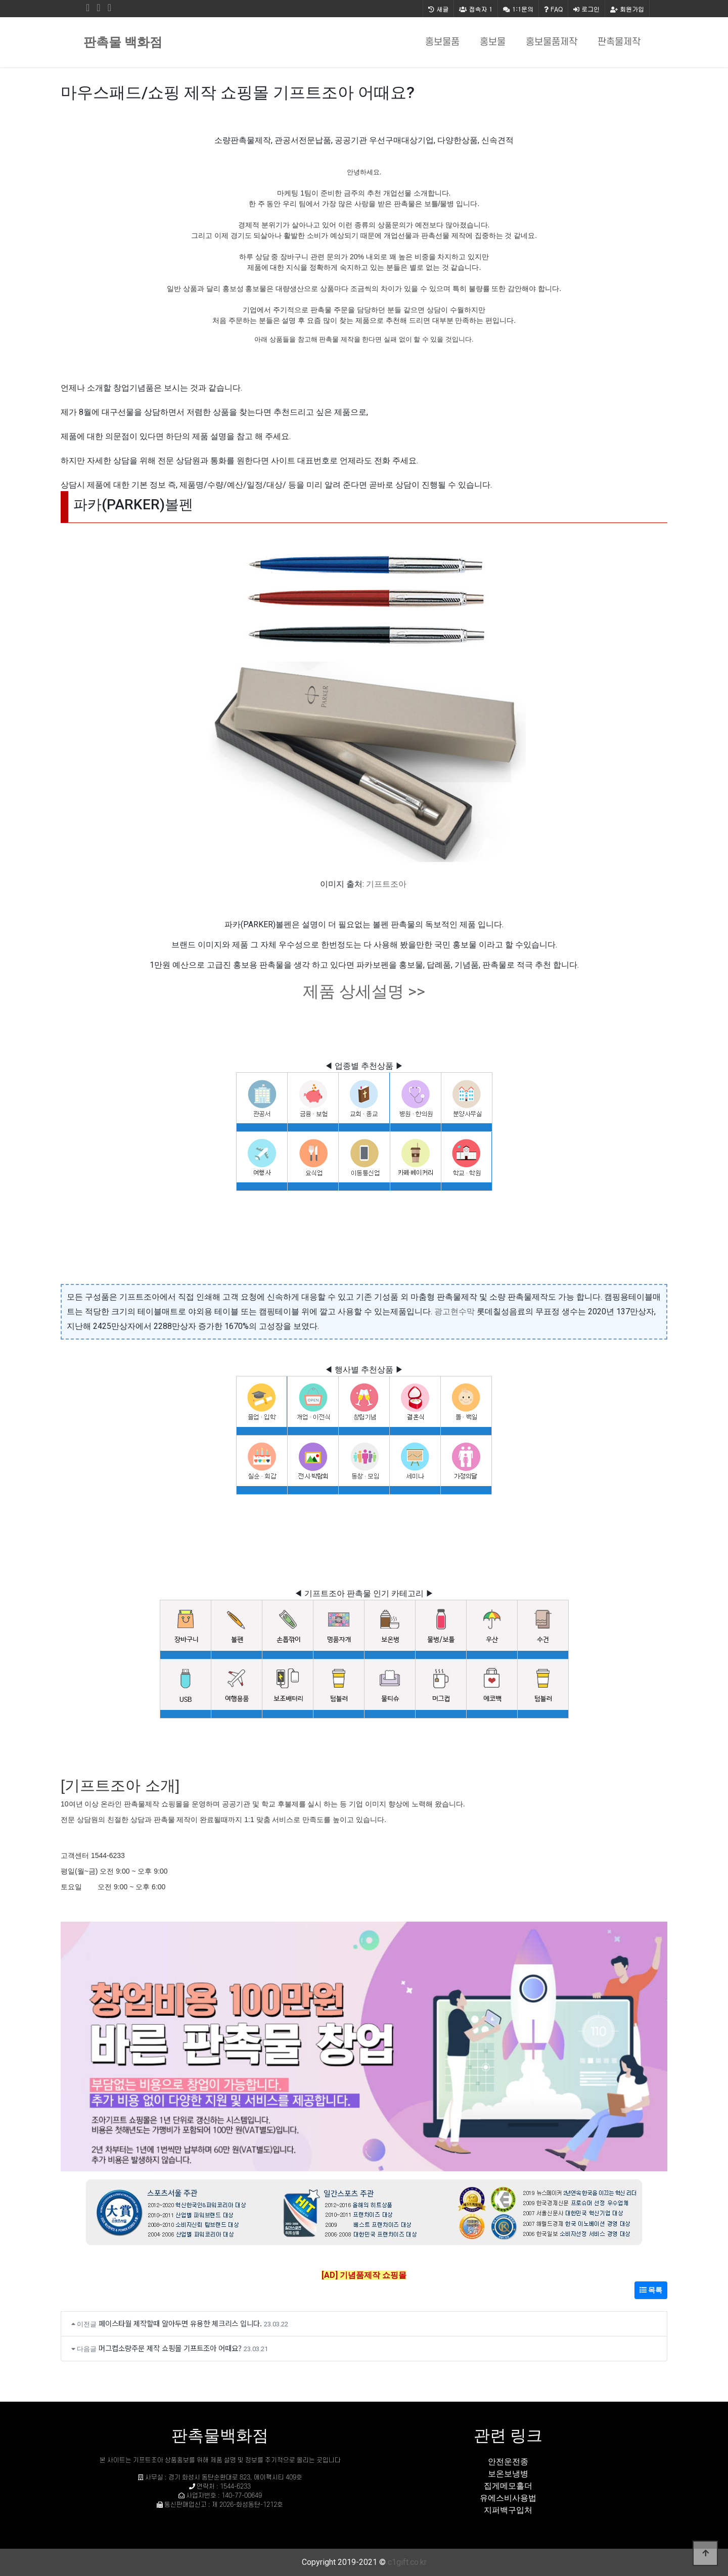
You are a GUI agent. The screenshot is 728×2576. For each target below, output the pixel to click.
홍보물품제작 (551, 42)
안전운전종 (508, 2461)
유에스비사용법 (508, 2498)
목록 (651, 2290)
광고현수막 (454, 1311)
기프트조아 (386, 884)
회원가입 (627, 9)
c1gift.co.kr (407, 2562)
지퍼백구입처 (508, 2510)
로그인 (586, 9)
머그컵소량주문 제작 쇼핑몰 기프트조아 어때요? (170, 2348)
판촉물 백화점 (122, 42)
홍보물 (493, 42)
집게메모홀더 (508, 2486)
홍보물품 (442, 42)
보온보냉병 (508, 2473)
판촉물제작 (619, 42)
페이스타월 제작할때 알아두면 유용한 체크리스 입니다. (180, 2323)
